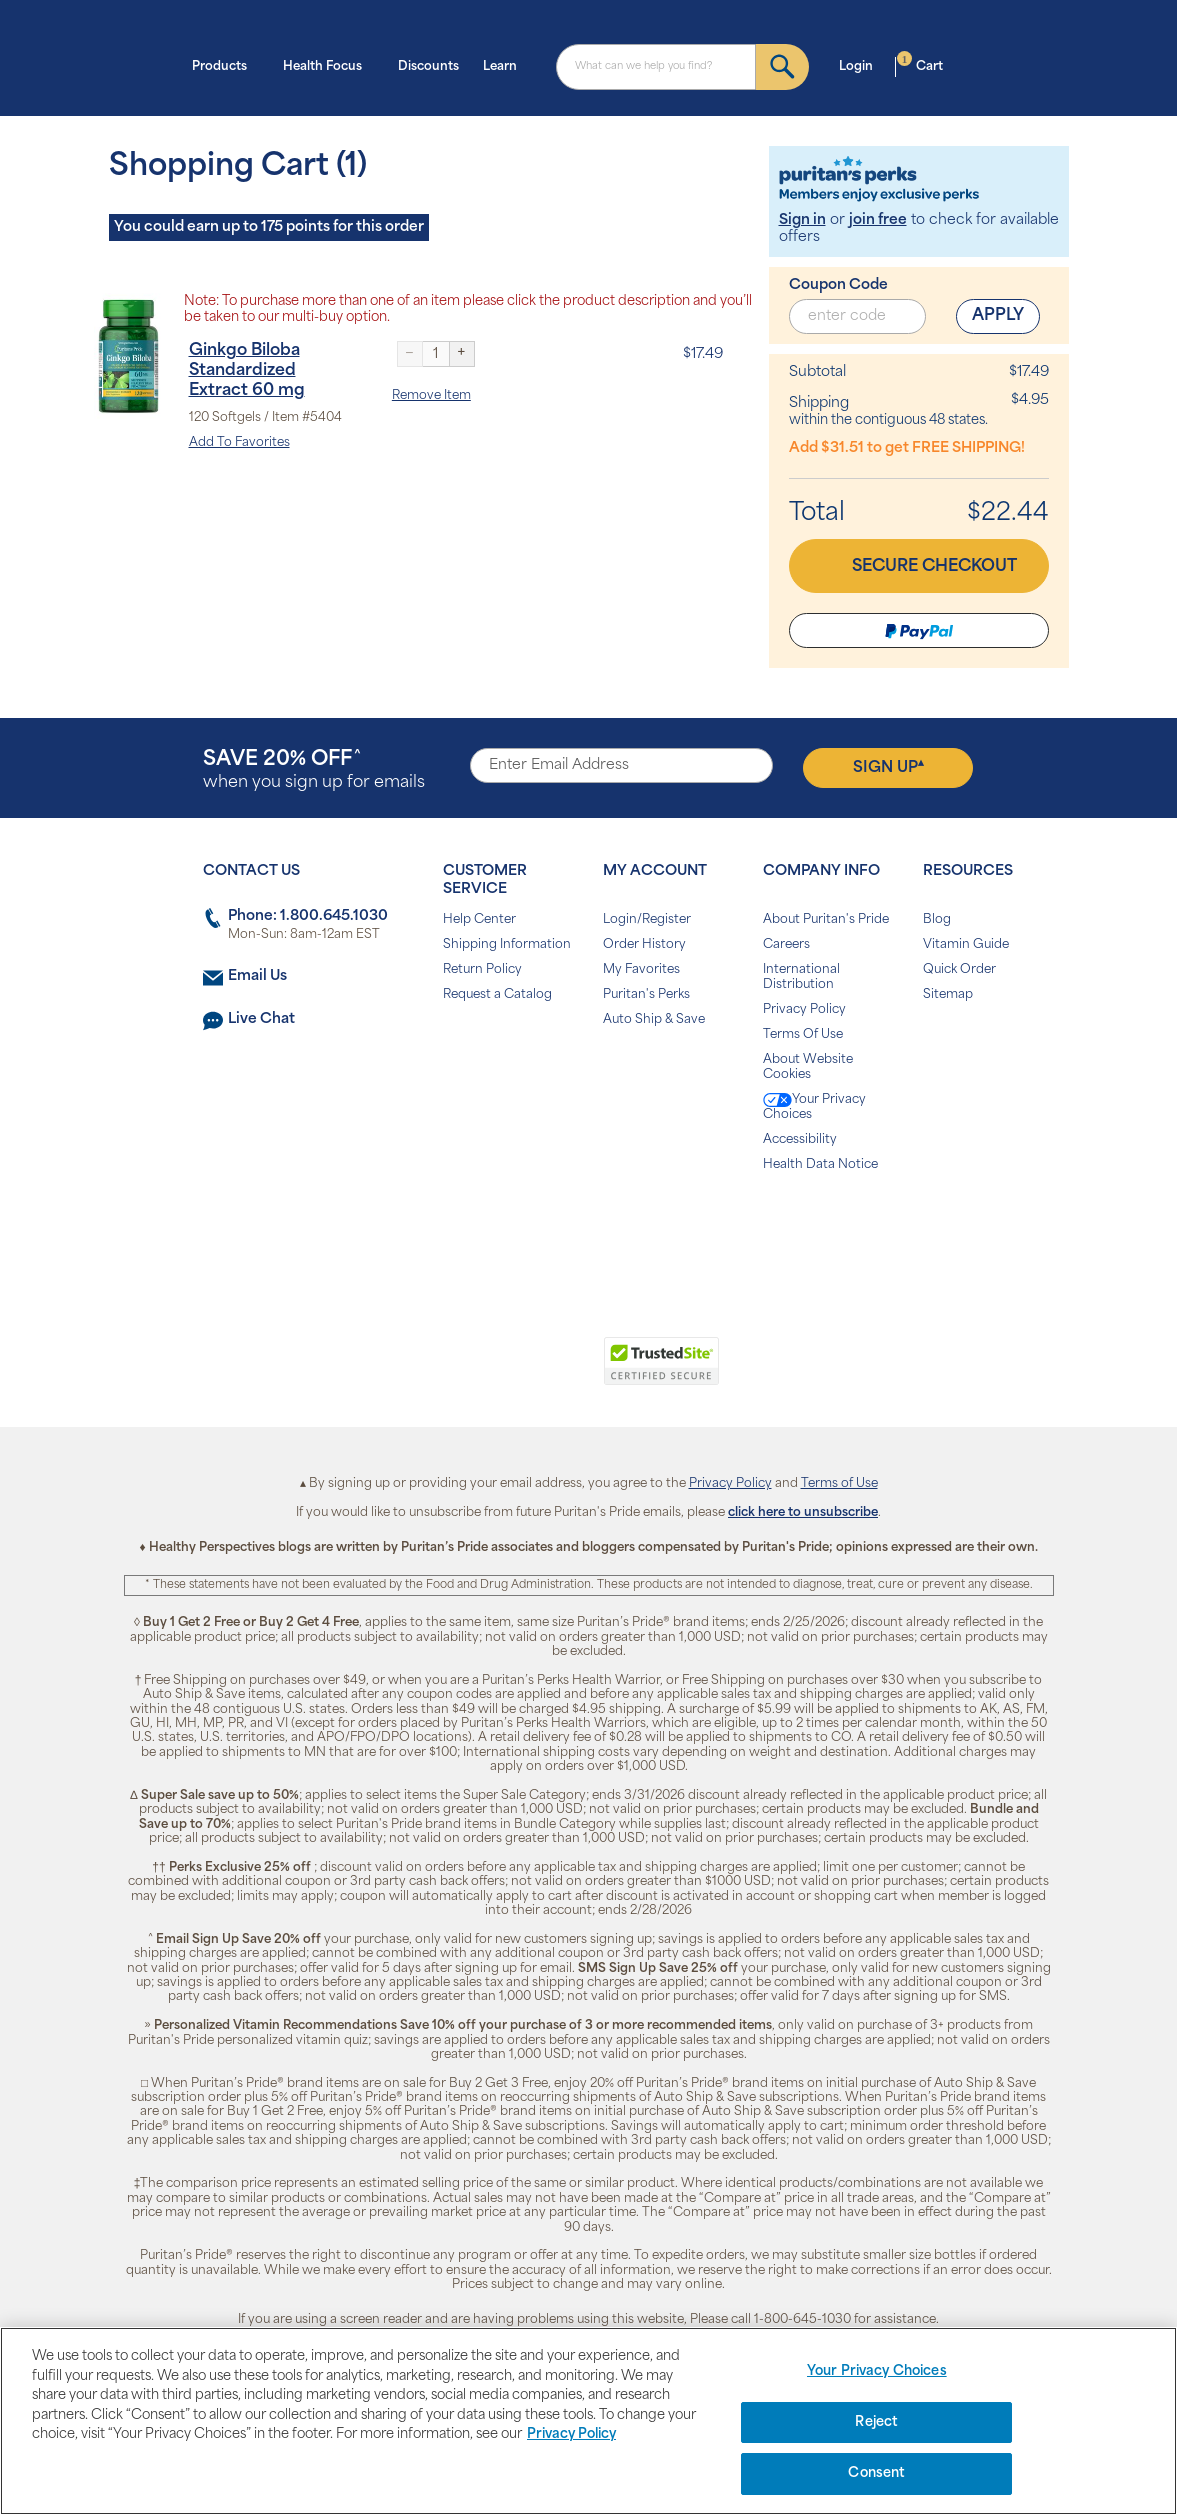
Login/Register (647, 920)
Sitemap (948, 995)
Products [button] (225, 65)
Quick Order (959, 970)
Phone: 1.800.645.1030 (308, 916)
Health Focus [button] (328, 65)
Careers (786, 945)
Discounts (428, 67)
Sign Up (888, 767)
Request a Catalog (497, 995)
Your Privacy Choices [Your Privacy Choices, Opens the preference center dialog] (877, 2371)
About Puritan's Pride (826, 920)
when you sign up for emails (314, 770)
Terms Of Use (803, 1035)
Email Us (257, 976)
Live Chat (261, 1019)
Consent (876, 2473)
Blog (937, 920)
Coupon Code (838, 285)
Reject (876, 2422)
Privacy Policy (804, 1010)
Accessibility (800, 1140)
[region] (588, 2421)
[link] (506, 1372)
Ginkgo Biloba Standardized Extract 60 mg (247, 371)
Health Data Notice (820, 1165)
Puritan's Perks (646, 995)
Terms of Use (839, 1484)
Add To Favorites (239, 443)
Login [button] (862, 65)
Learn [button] (506, 65)
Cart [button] (920, 65)
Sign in (802, 220)
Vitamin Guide (966, 945)
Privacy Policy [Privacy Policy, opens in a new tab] (571, 2434)
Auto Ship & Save (654, 1020)
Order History (644, 945)
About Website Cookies (808, 1067)
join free (878, 220)
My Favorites (641, 970)
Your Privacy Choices (814, 1107)
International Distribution (801, 977)
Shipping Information (507, 945)
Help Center (479, 920)
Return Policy (482, 970)
